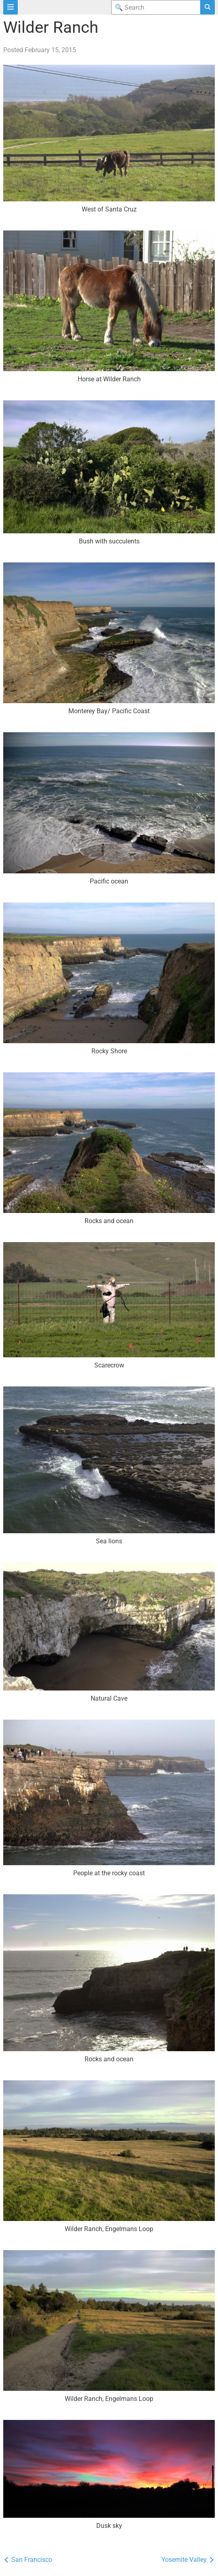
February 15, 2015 (50, 50)
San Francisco (27, 2559)
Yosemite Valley (188, 2559)
